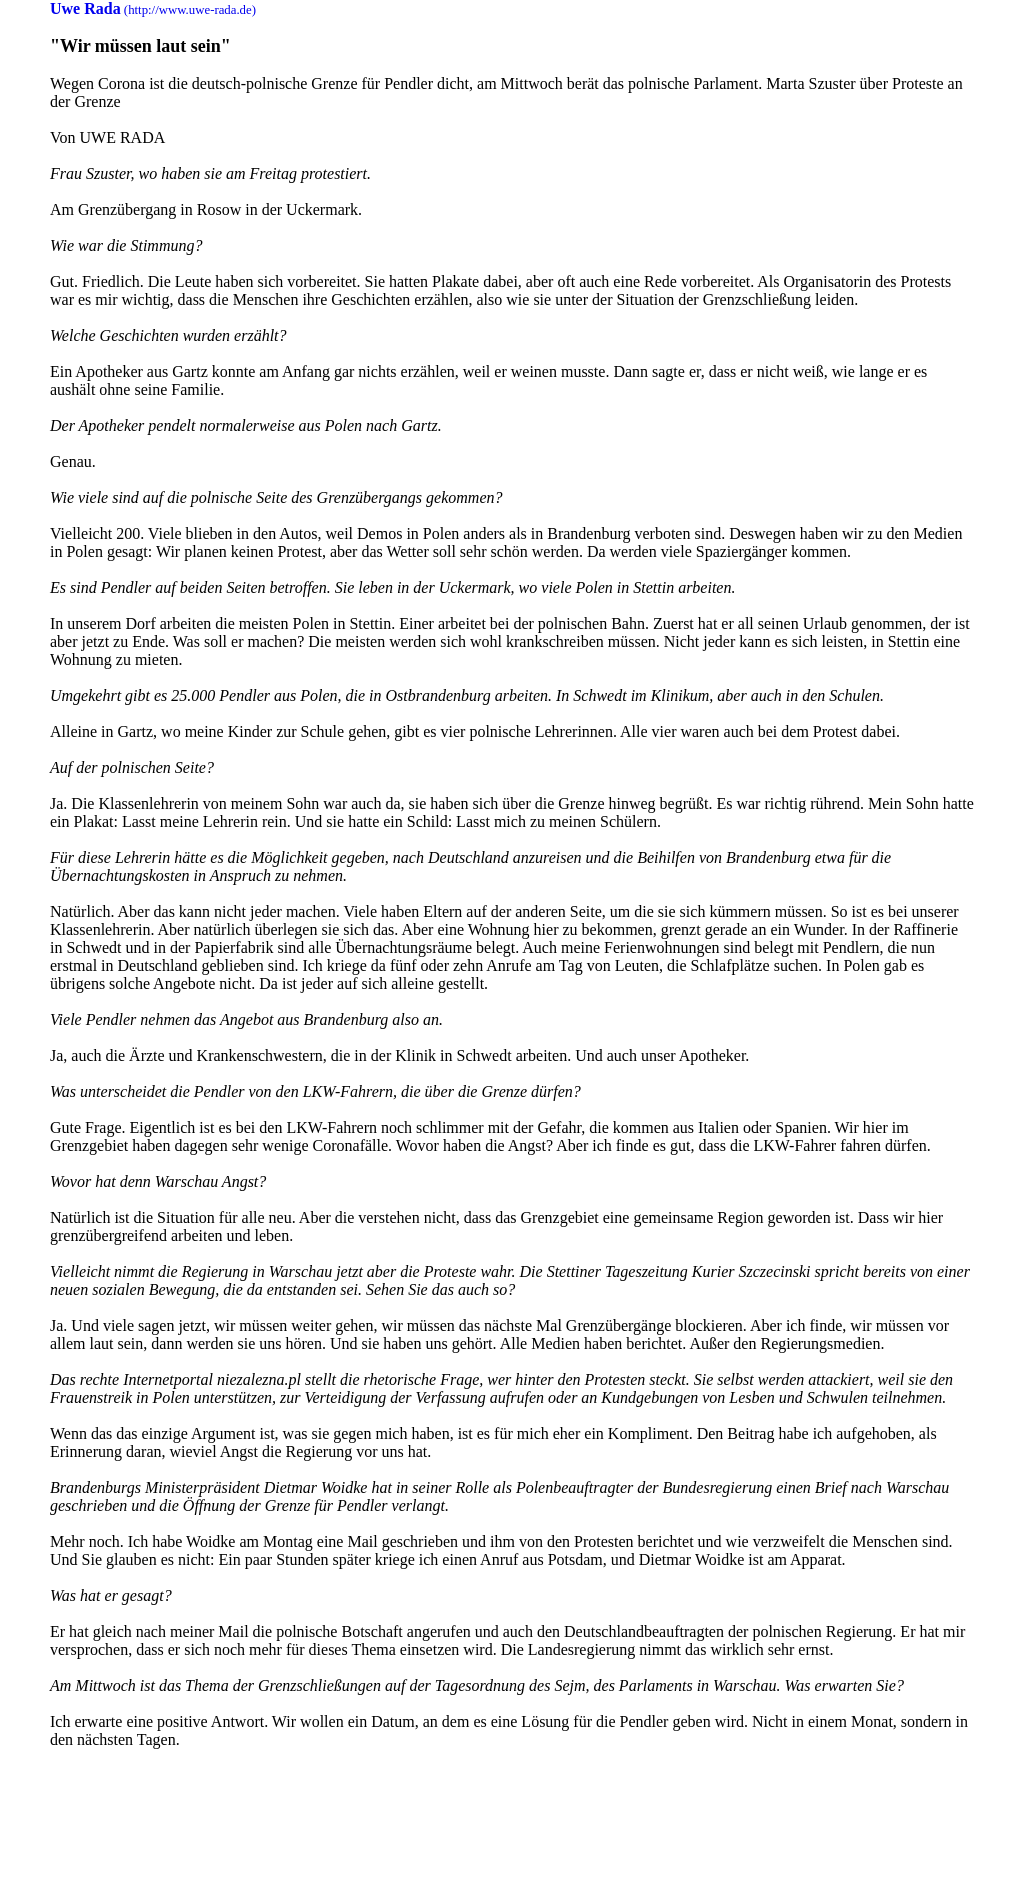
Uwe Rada (85, 8)
